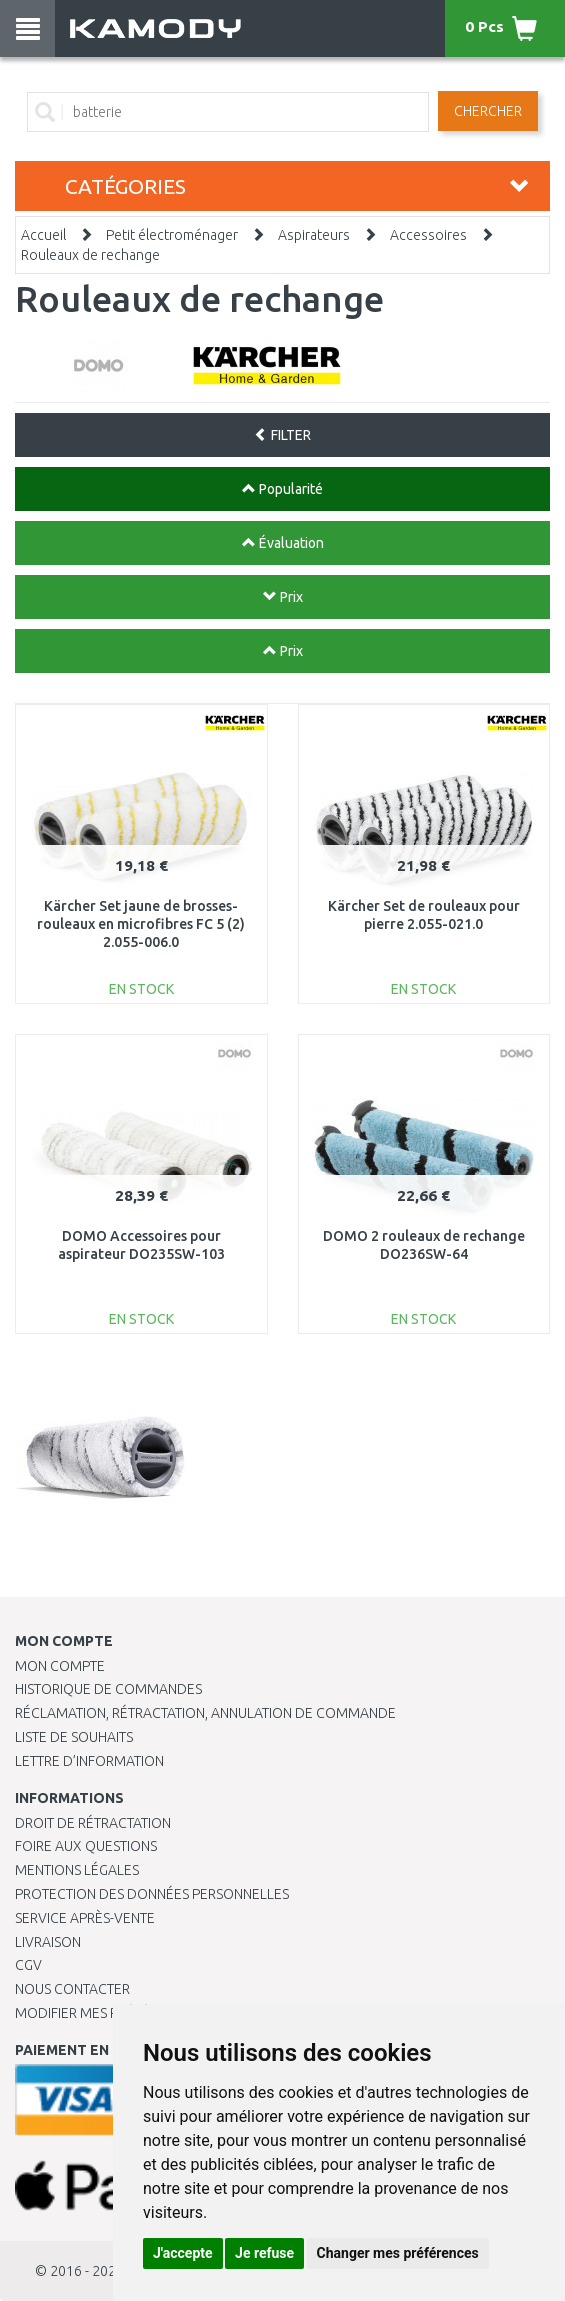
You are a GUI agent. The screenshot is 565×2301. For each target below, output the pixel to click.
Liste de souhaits (74, 1737)
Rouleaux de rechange (90, 255)
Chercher (488, 111)
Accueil (43, 235)
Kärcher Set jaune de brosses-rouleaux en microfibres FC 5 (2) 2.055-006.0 (141, 924)
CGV (28, 1965)
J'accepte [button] (183, 2253)
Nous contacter (72, 1989)
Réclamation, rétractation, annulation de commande (205, 1713)
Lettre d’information (89, 1761)
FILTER (282, 435)
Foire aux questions (86, 1846)
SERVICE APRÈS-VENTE (85, 1918)
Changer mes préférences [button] (398, 2253)
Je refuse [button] (264, 2253)
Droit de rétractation (93, 1823)
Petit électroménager (172, 235)
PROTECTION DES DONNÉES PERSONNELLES (152, 1894)
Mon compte (60, 1666)
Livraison (48, 1942)
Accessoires (428, 235)
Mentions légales (77, 1870)
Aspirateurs (314, 235)
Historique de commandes (108, 1689)
